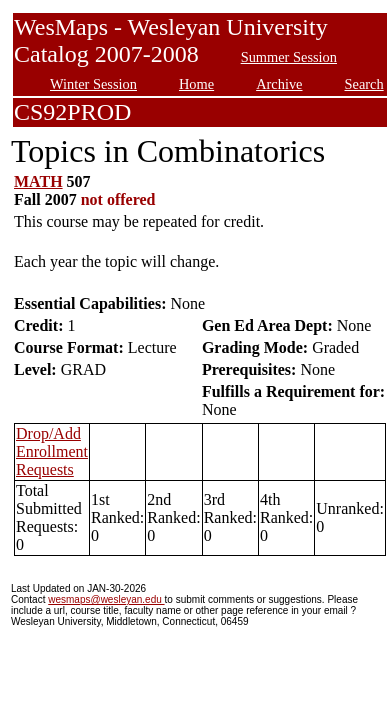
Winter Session (93, 84)
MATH (38, 181)
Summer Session (289, 57)
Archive (279, 84)
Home (196, 84)
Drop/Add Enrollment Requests (52, 451)
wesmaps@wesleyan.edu (106, 599)
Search (364, 84)
